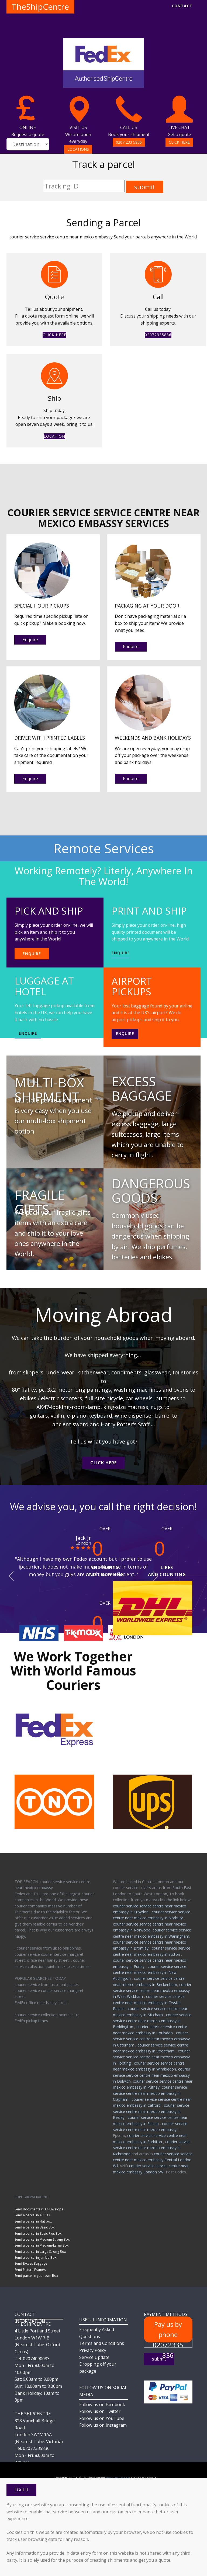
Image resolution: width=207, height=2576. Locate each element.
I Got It (21, 2490)
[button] (11, 1576)
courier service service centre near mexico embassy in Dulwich (151, 2075)
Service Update (94, 2357)
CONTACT (182, 5)
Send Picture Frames (30, 2269)
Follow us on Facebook (102, 2405)
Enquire (30, 640)
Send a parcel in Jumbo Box (35, 2257)
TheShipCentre (40, 6)
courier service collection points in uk (47, 2014)
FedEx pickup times (31, 2020)
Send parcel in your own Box (36, 2275)
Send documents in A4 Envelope (39, 2209)
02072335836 (158, 334)
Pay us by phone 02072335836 (168, 2331)
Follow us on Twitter (99, 2411)
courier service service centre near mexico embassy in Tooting (151, 2057)
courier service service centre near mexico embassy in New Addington (149, 1972)
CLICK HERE (179, 142)
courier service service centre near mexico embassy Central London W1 (152, 2160)
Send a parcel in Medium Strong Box (42, 2239)
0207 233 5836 (129, 142)
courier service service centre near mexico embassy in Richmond (152, 2147)
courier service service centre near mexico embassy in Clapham (150, 2093)
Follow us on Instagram (103, 2425)
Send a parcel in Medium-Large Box (41, 2245)
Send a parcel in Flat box (33, 2221)
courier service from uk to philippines (47, 1984)
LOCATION (54, 436)
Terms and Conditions (101, 2343)
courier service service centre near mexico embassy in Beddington (152, 2020)
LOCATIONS (78, 149)
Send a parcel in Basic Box (34, 2227)
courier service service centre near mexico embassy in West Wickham (152, 1990)
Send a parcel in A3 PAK (32, 2215)
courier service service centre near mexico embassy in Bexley (151, 2111)
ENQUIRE (32, 953)
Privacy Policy (92, 2350)
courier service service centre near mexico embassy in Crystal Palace (149, 2002)
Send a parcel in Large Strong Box (40, 2251)
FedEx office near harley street (41, 2002)
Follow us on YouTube (101, 2418)
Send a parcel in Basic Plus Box (38, 2233)
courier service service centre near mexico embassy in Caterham (151, 2039)
